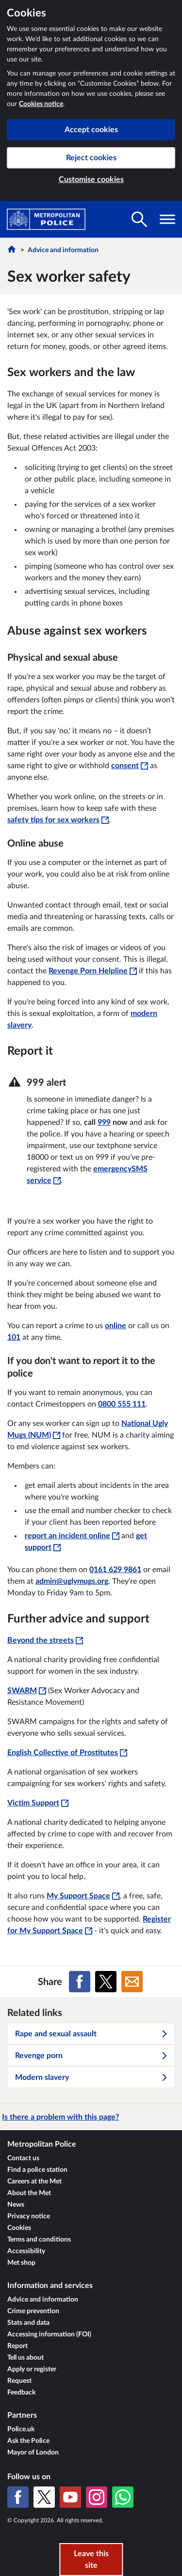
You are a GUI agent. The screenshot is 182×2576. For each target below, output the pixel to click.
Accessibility (26, 2251)
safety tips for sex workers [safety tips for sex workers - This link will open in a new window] (58, 820)
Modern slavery (91, 2077)
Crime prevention (33, 2311)
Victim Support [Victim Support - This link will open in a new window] (37, 1803)
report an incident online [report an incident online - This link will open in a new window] (72, 1536)
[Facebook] (18, 2497)
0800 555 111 (122, 1404)
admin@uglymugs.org (71, 1581)
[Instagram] (96, 2497)
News (15, 2204)
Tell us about (25, 2357)
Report (17, 2346)
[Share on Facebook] (79, 1981)
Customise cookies (91, 179)
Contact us (23, 2158)
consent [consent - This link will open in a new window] (129, 766)
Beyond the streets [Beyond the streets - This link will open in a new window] (45, 1640)
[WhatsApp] (122, 2497)
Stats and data (28, 2322)
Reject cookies (91, 158)
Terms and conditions (39, 2239)
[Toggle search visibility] (139, 219)
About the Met (29, 2193)
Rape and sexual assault (91, 2034)
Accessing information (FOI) (49, 2334)
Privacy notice (28, 2216)
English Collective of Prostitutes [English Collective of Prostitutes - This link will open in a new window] (67, 1753)
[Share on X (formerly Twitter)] (105, 1981)
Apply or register (31, 2369)
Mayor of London (33, 2452)
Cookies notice (41, 104)
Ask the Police (28, 2441)
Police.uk (20, 2429)
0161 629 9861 (115, 1570)
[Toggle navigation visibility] (167, 219)
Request (19, 2381)
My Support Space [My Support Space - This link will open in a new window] (83, 1896)
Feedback (21, 2392)
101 (13, 1337)
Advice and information (63, 250)
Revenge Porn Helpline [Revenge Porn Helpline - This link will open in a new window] (93, 971)
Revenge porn (91, 2056)
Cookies (19, 2228)
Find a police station (37, 2170)
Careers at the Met (34, 2181)
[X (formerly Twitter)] (44, 2497)
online (115, 1326)
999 (104, 1122)
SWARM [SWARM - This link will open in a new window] (26, 1691)
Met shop (21, 2262)
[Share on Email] (132, 1981)
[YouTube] (70, 2497)
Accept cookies (91, 130)
